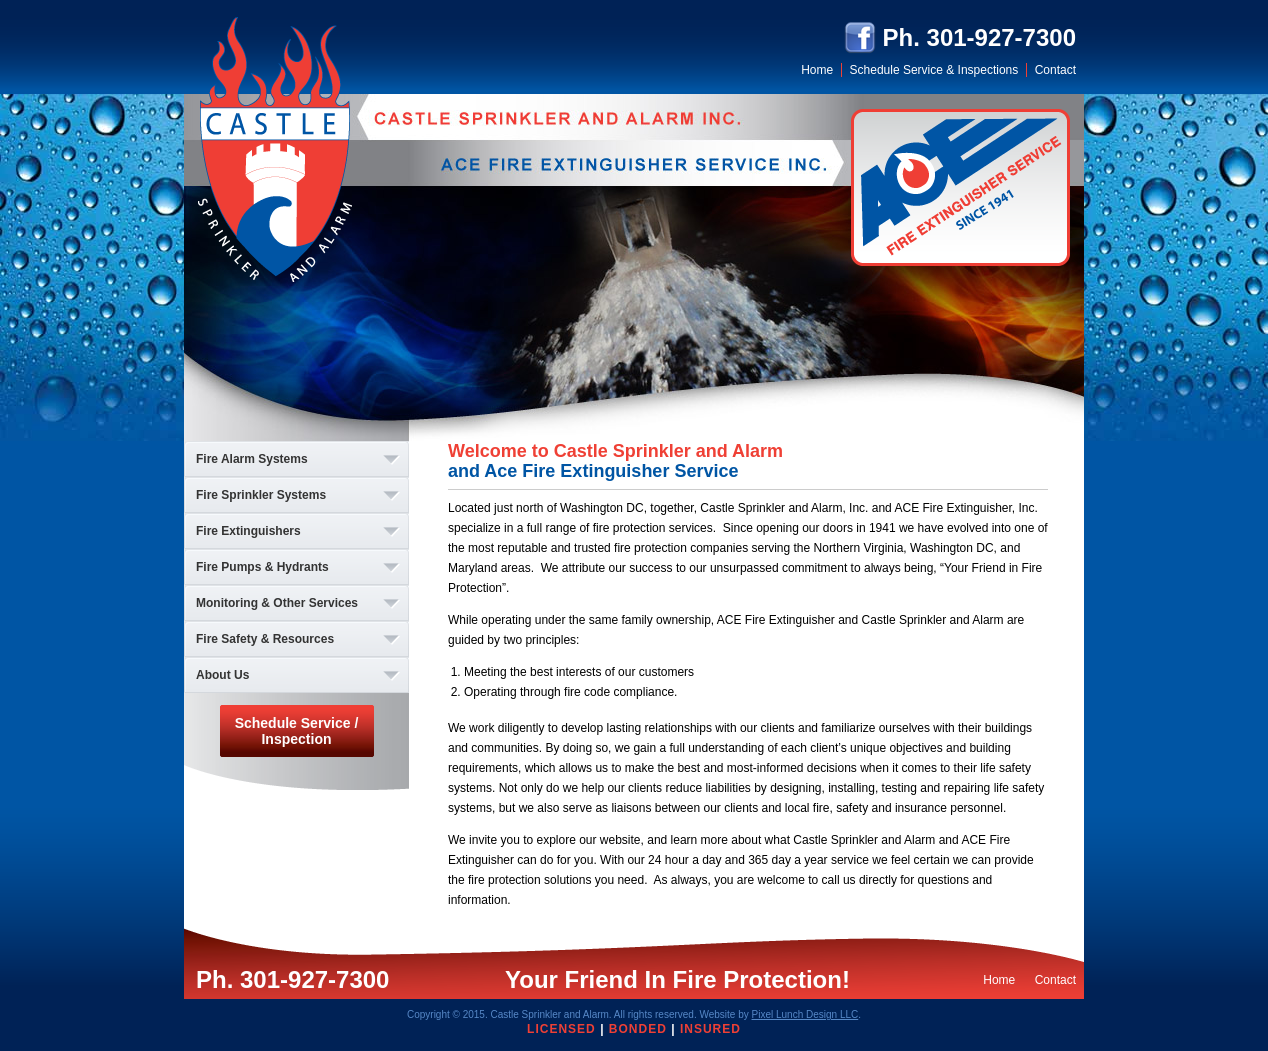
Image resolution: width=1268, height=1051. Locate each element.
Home (817, 70)
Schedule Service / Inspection (297, 731)
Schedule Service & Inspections (934, 70)
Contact (1055, 70)
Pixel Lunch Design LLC (805, 1014)
